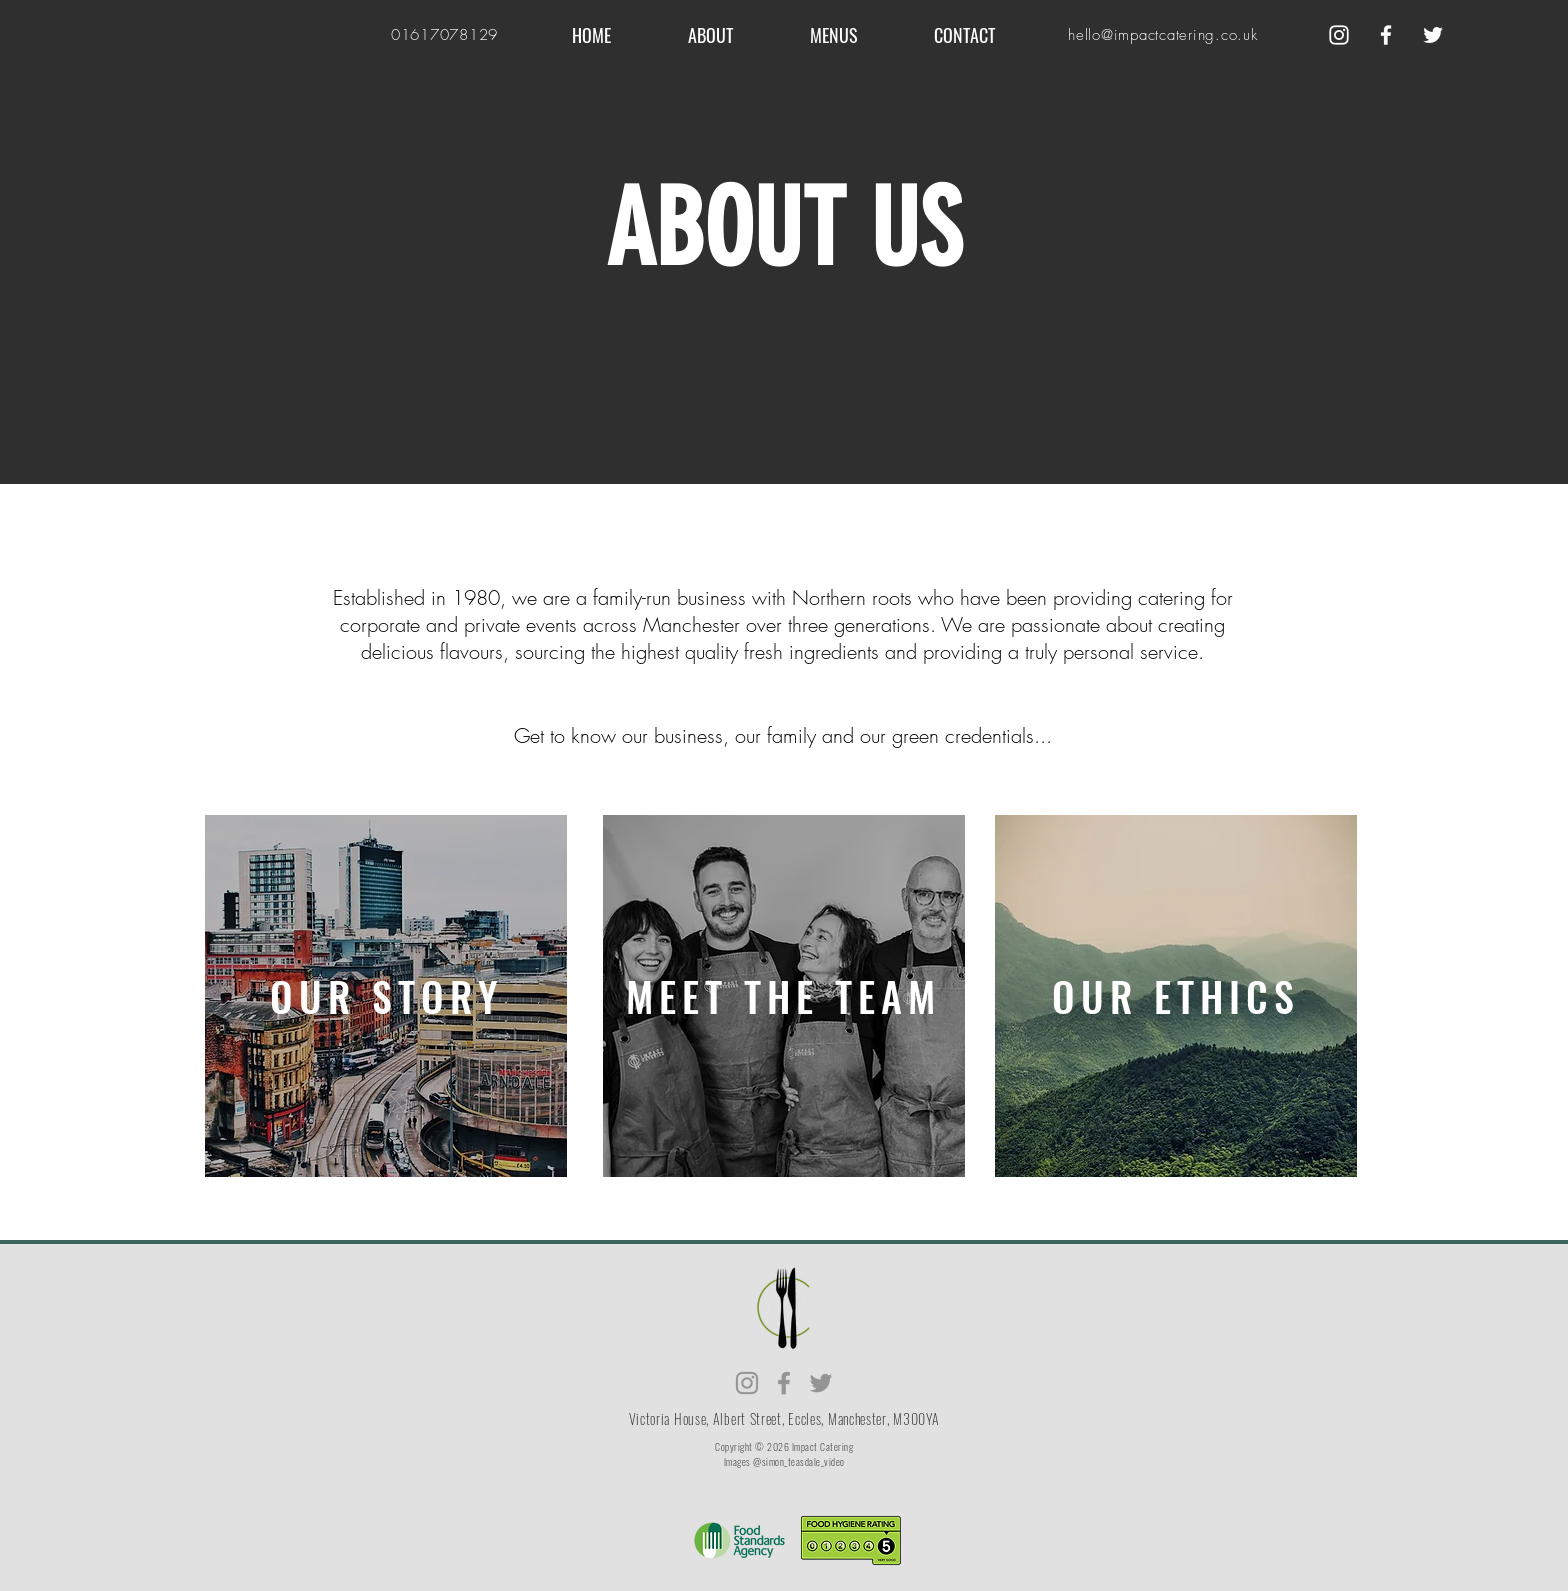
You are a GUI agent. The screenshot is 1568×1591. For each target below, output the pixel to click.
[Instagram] (1339, 35)
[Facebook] (1386, 35)
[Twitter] (1433, 35)
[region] (386, 996)
